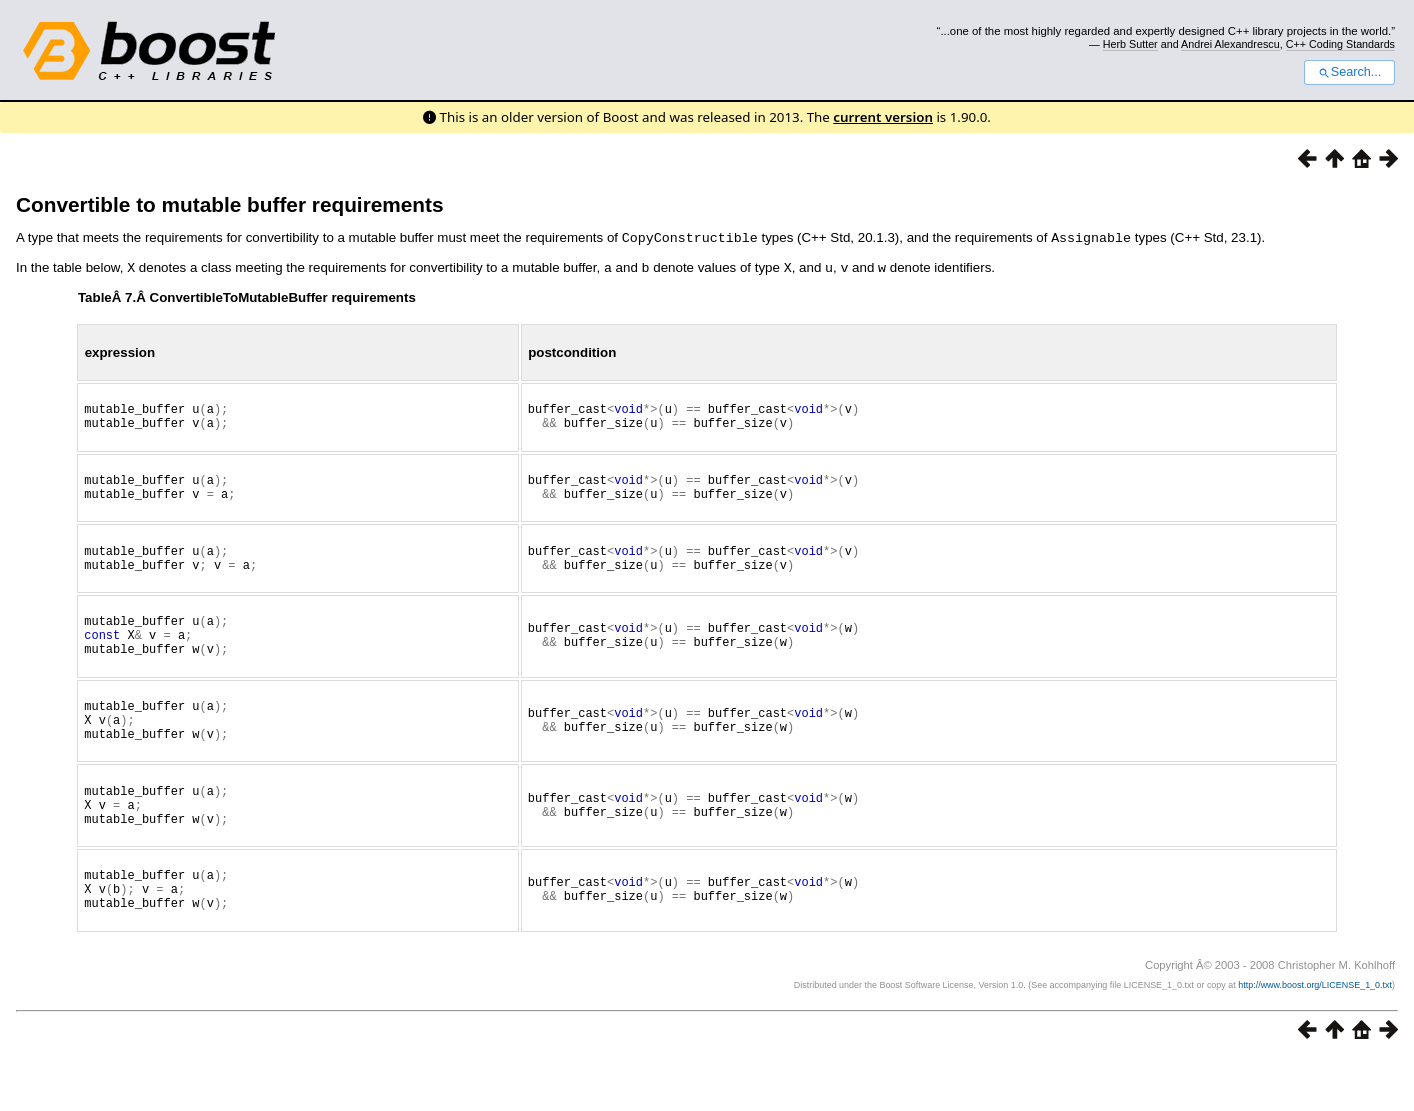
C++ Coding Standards (1340, 44)
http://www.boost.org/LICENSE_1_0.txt (1315, 1037)
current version (883, 117)
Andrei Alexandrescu (1230, 44)
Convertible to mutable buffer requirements (230, 204)
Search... (1349, 72)
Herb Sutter (1130, 44)
